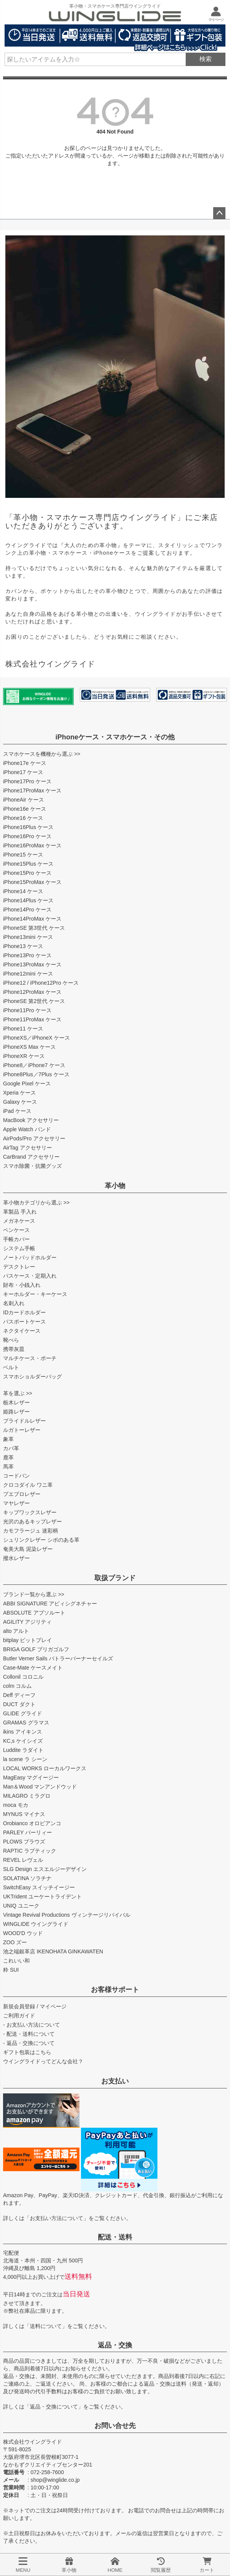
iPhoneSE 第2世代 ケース (34, 1001)
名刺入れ (13, 1303)
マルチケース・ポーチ (30, 1358)
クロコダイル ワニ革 (28, 1485)
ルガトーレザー (21, 1430)
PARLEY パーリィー (27, 1832)
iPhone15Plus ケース (28, 864)
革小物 (115, 1186)
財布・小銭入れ (21, 1285)
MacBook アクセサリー (31, 1120)
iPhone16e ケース (24, 809)
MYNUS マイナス (24, 1814)
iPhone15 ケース (23, 855)
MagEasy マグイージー (31, 1777)
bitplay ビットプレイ (27, 1640)
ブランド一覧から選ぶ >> (33, 1594)
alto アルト (16, 1631)
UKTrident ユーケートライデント (42, 1896)
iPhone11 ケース (23, 1029)
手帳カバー (16, 1239)
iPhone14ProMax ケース (32, 919)
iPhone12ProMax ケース (32, 992)
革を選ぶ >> (17, 1393)
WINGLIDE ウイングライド (35, 1924)
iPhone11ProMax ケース (32, 1019)
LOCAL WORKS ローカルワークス (44, 1768)
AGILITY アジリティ (27, 1622)
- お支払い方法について (31, 2025)
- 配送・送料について (29, 2034)
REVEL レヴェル (23, 1860)
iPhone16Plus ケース (28, 827)
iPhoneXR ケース (24, 1056)
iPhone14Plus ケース (28, 900)
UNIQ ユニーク (21, 1906)
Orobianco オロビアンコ (32, 1823)
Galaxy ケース (20, 1102)
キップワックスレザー (30, 1512)
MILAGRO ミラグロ (26, 1796)
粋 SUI (11, 1970)
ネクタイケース (21, 1331)
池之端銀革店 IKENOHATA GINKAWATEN (53, 1951)
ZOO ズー (15, 1942)
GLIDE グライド (22, 1713)
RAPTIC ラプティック (29, 1851)
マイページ (53, 2006)
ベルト (11, 1367)
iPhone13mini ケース (28, 937)
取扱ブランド (115, 1578)
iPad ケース (17, 1111)
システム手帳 (19, 1248)
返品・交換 (115, 2345)
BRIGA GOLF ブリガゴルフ (36, 1649)
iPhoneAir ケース (23, 800)
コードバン (16, 1476)
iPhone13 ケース (23, 946)
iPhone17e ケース (24, 763)
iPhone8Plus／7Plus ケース (36, 1074)
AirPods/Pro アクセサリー (34, 1138)
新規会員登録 (19, 2006)
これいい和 (16, 1961)
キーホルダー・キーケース (35, 1294)
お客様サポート (115, 1989)
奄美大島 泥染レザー (28, 1549)
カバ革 (11, 1448)
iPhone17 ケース (23, 772)
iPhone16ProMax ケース (32, 845)
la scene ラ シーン (25, 1759)
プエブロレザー (21, 1494)
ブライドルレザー (24, 1421)
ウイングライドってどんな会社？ (43, 2061)
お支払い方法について (56, 2218)
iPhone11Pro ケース (27, 1010)
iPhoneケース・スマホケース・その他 (115, 737)
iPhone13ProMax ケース (32, 964)
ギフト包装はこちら (27, 2052)
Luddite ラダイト (23, 1750)
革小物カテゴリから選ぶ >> (36, 1202)
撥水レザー (16, 1558)
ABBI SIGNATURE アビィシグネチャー (50, 1603)
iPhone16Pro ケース (27, 836)
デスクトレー (19, 1267)
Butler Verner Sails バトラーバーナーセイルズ (58, 1658)
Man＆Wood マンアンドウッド (40, 1787)
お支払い (115, 2081)
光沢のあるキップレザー (32, 1521)
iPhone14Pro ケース (27, 909)
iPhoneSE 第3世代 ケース (34, 928)
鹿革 (8, 1457)
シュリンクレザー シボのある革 (41, 1540)
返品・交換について (54, 2407)
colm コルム (17, 1686)
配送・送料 (115, 2237)
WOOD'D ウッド (23, 1933)
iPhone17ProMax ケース (32, 790)
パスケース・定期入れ (30, 1276)
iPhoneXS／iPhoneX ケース (36, 1038)
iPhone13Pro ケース (27, 955)
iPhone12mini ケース (28, 974)
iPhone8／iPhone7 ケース (34, 1065)
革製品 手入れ (20, 1212)
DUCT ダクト (19, 1704)
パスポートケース (24, 1322)
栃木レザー (16, 1402)
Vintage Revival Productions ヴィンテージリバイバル (66, 1915)
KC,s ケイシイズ (23, 1741)
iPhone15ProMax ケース (32, 882)
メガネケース (19, 1221)
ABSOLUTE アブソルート (34, 1613)
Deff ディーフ (19, 1695)
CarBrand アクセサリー (31, 1157)
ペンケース (16, 1230)
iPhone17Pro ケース (27, 781)
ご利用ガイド (19, 2015)
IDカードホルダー (24, 1312)
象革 (8, 1439)
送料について (46, 2326)
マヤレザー (16, 1503)
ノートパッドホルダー (30, 1257)
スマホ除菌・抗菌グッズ (32, 1166)
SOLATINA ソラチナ (27, 1878)
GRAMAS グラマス (26, 1722)
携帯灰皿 (13, 1349)
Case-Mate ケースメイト (33, 1668)
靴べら (11, 1340)
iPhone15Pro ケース (27, 873)
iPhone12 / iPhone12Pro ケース (41, 983)
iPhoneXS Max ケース (29, 1047)
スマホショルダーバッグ (32, 1376)
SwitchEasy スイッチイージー (39, 1887)
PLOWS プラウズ (24, 1842)
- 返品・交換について (29, 2043)
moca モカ (15, 1805)
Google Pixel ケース (27, 1083)
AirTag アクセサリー (27, 1148)
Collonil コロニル (23, 1677)
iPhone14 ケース (23, 891)
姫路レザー (16, 1412)
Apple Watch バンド (27, 1129)
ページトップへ (219, 213)
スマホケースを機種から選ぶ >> (41, 754)
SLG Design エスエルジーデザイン (45, 1869)
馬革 (8, 1466)
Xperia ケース (19, 1093)
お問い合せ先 (115, 2425)
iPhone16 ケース (23, 818)
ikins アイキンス (22, 1732)
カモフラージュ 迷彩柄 (30, 1531)
